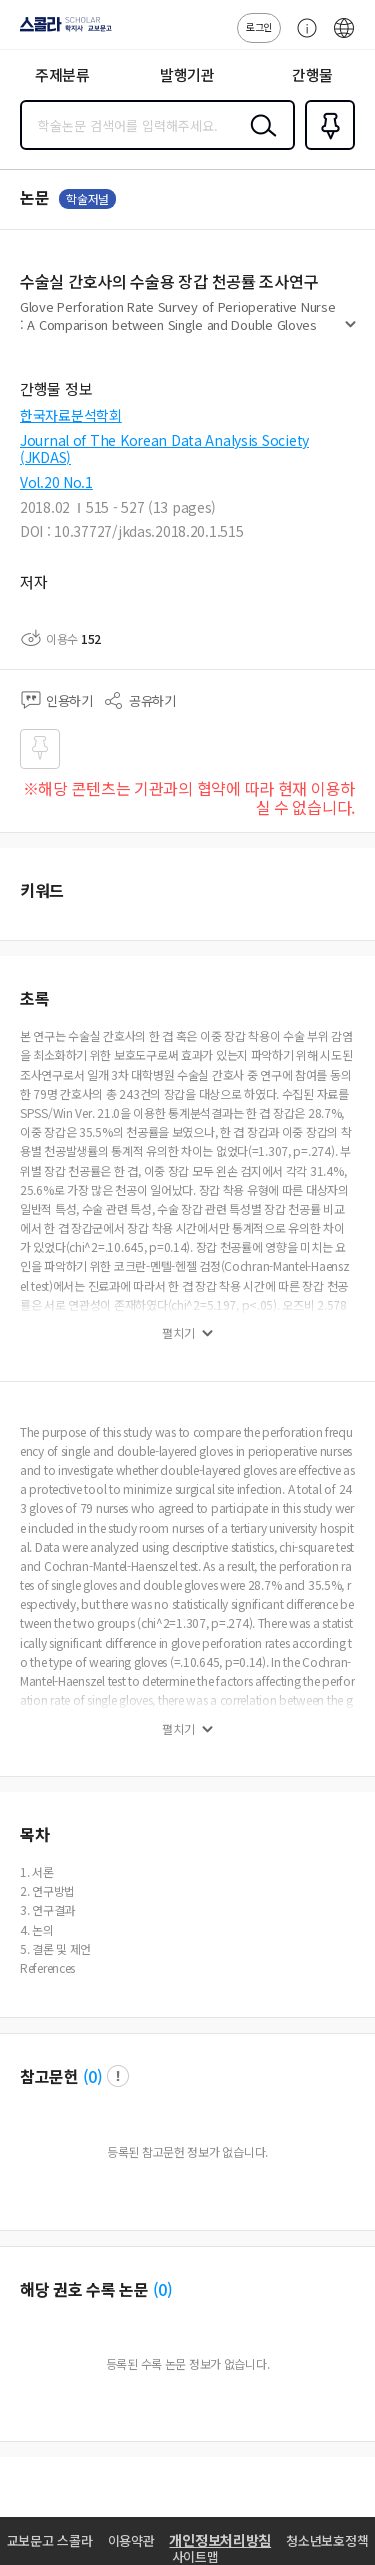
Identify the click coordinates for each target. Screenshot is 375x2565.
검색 (259, 141)
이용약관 (131, 2540)
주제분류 (62, 74)
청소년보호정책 (327, 2540)
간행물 (312, 74)
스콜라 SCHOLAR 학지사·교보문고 (60, 31)
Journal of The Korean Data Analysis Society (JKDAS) (164, 448)
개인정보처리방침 (220, 2540)
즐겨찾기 (326, 148)
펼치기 (350, 332)
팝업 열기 (118, 2076)
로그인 (259, 26)
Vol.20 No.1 (56, 482)
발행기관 (187, 74)
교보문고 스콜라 (50, 2540)
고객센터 (302, 38)
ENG (344, 38)
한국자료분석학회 (71, 415)
